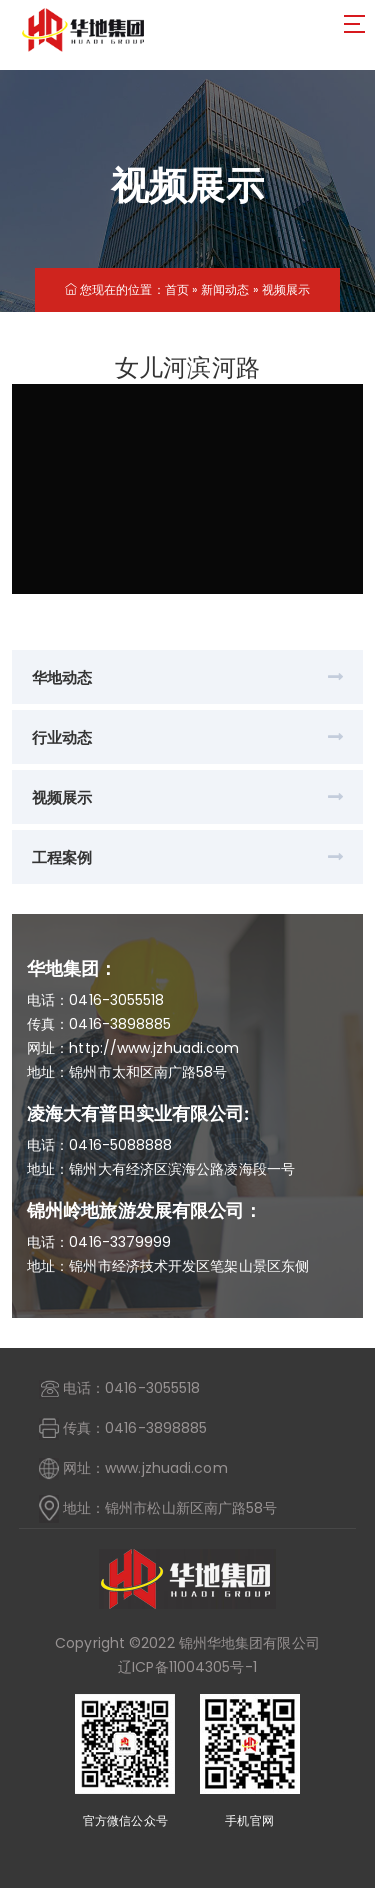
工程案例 (62, 857)
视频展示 (286, 289)
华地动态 (62, 677)
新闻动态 (225, 289)
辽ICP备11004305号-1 (187, 1667)
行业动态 (62, 737)
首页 (177, 289)
